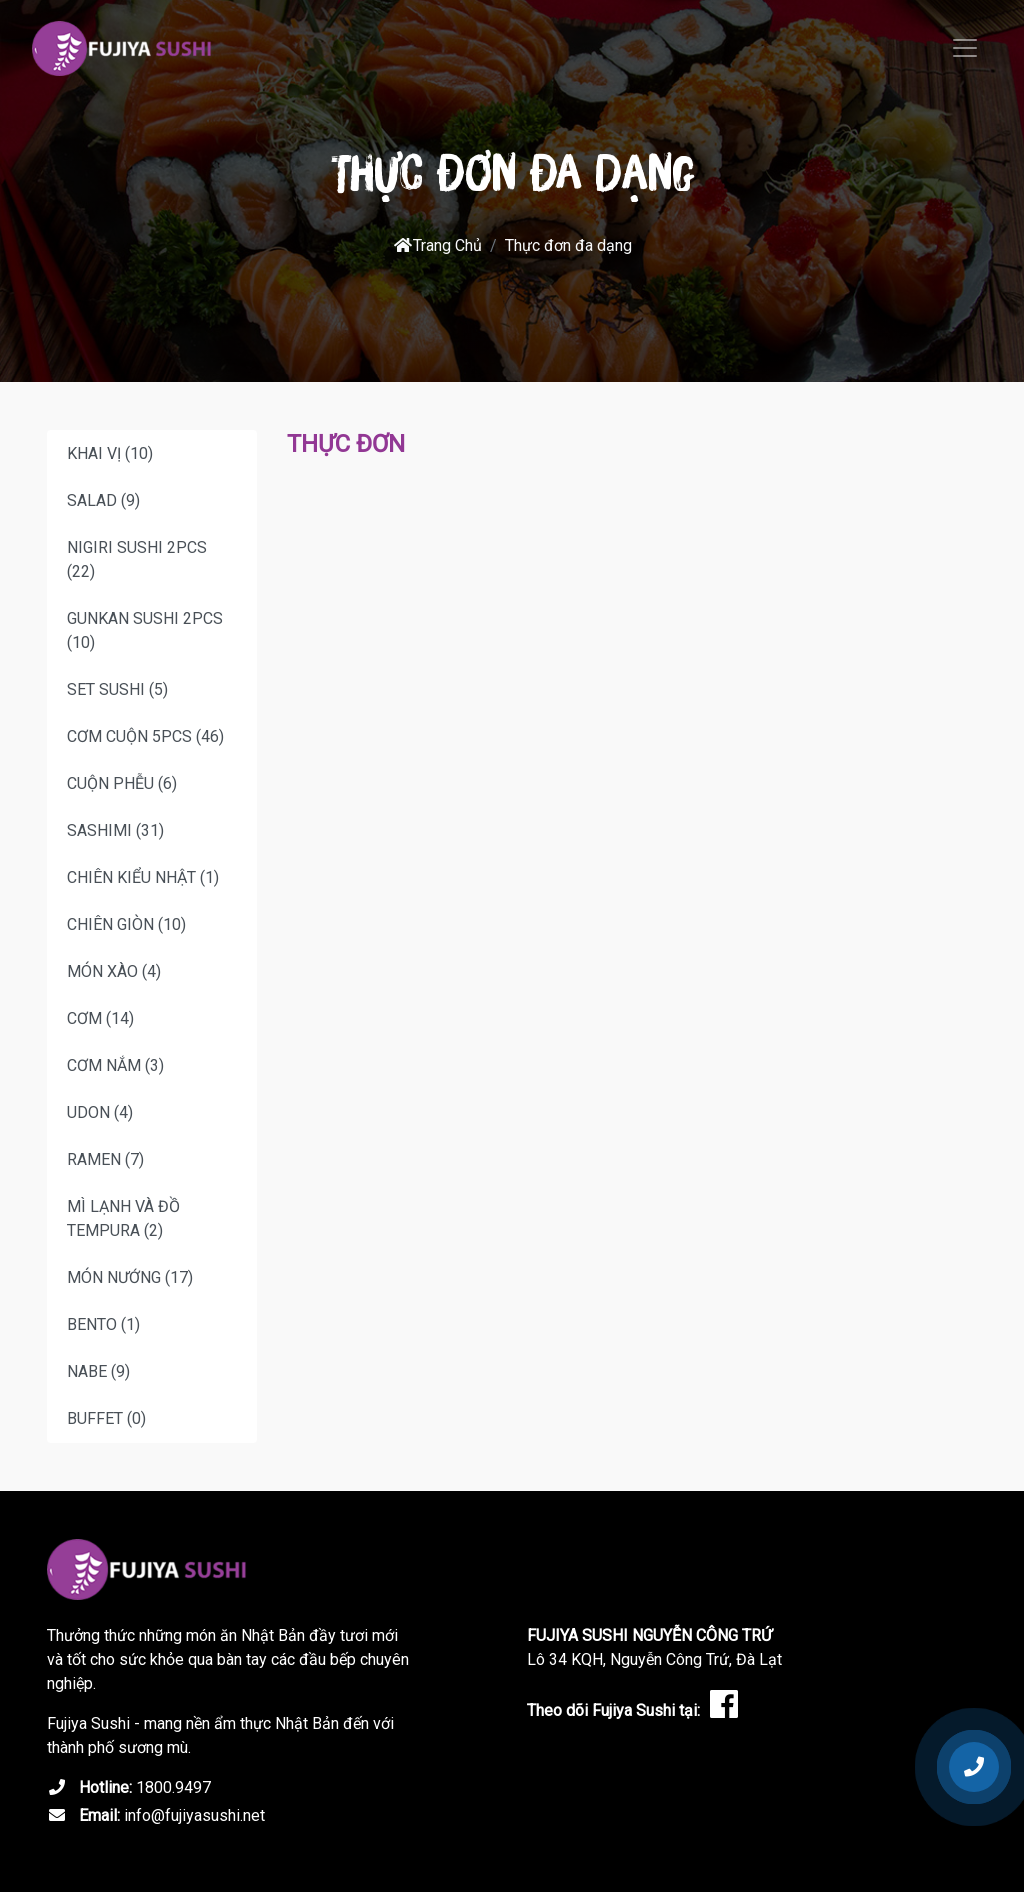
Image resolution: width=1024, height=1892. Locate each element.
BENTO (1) (103, 1324)
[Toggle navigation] (965, 48)
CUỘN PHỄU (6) (122, 783)
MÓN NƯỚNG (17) (130, 1277)
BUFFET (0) (106, 1418)
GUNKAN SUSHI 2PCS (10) (145, 630)
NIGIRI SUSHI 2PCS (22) (137, 559)
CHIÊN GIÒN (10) (126, 924)
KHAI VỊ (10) (110, 453)
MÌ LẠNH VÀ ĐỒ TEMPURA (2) (123, 1218)
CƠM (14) (100, 1018)
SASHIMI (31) (115, 830)
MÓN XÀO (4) (114, 971)
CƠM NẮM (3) (115, 1065)
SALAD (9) (103, 500)
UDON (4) (100, 1112)
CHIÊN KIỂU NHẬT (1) (143, 877)
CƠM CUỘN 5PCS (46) (145, 736)
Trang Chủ (437, 245)
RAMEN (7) (105, 1159)
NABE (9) (98, 1371)
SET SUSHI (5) (117, 689)
